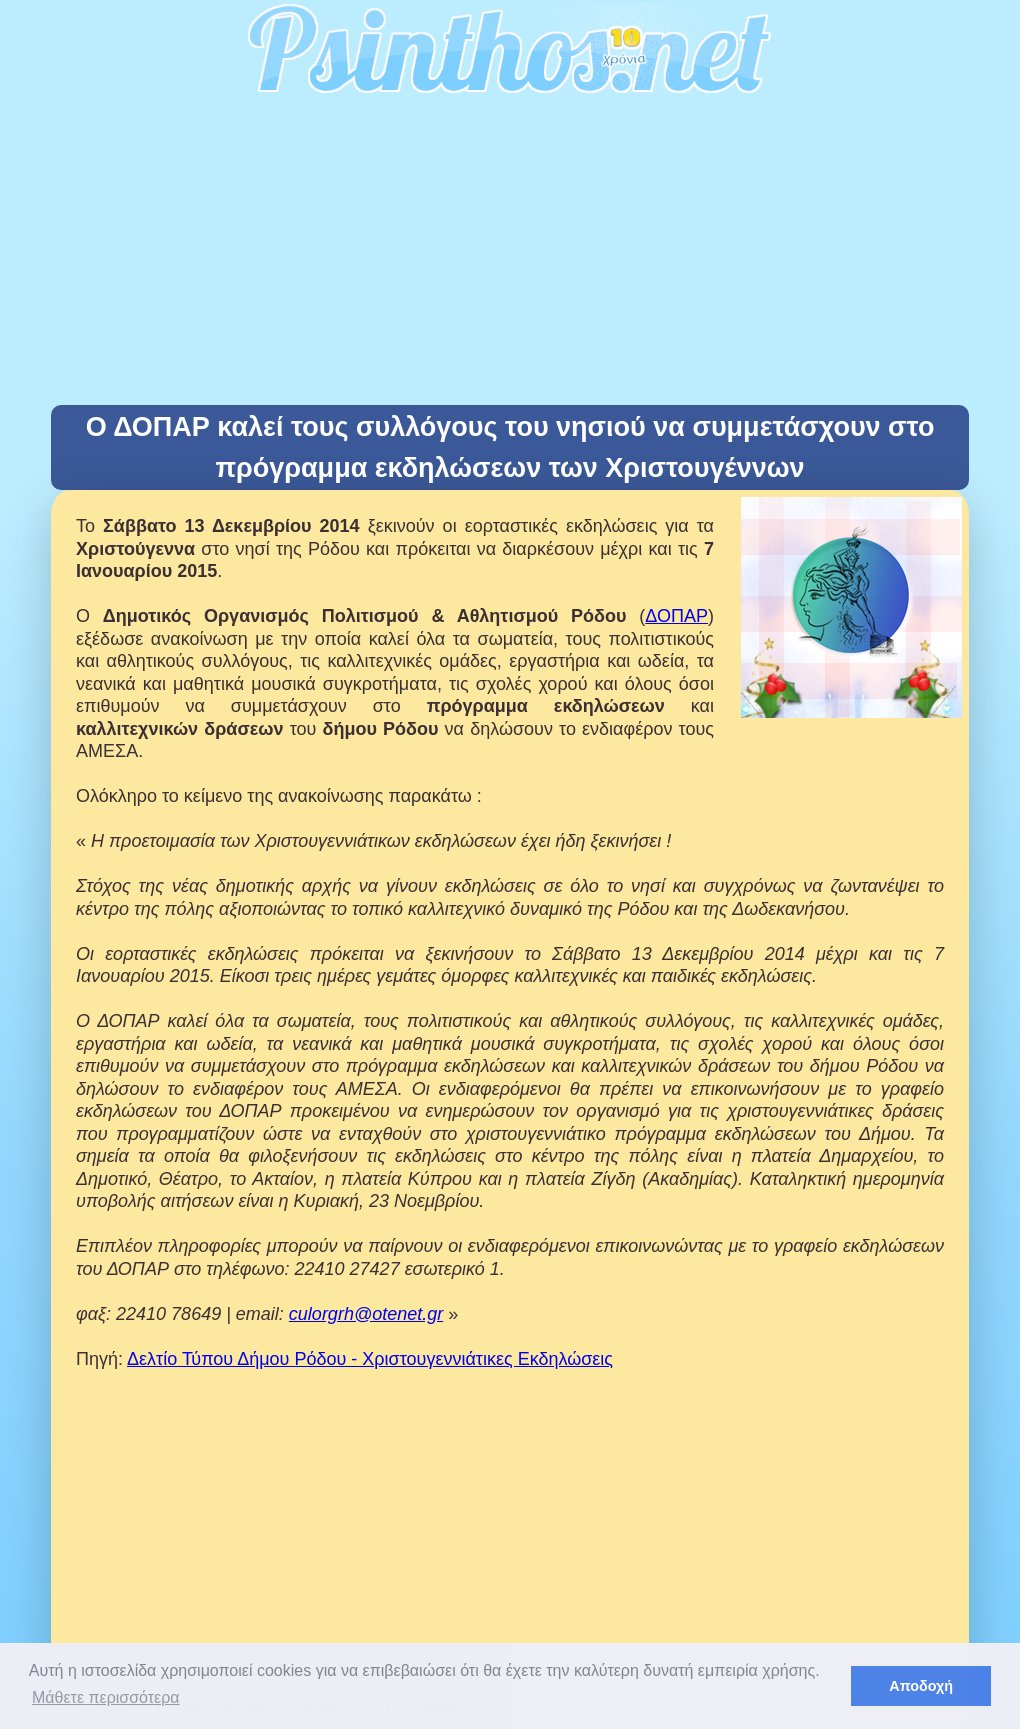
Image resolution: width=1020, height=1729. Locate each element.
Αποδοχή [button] (921, 1686)
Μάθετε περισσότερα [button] (106, 1697)
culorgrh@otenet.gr (366, 1314)
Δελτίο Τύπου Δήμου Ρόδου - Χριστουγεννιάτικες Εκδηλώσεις (370, 1359)
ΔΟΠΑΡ (676, 616)
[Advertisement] (510, 255)
